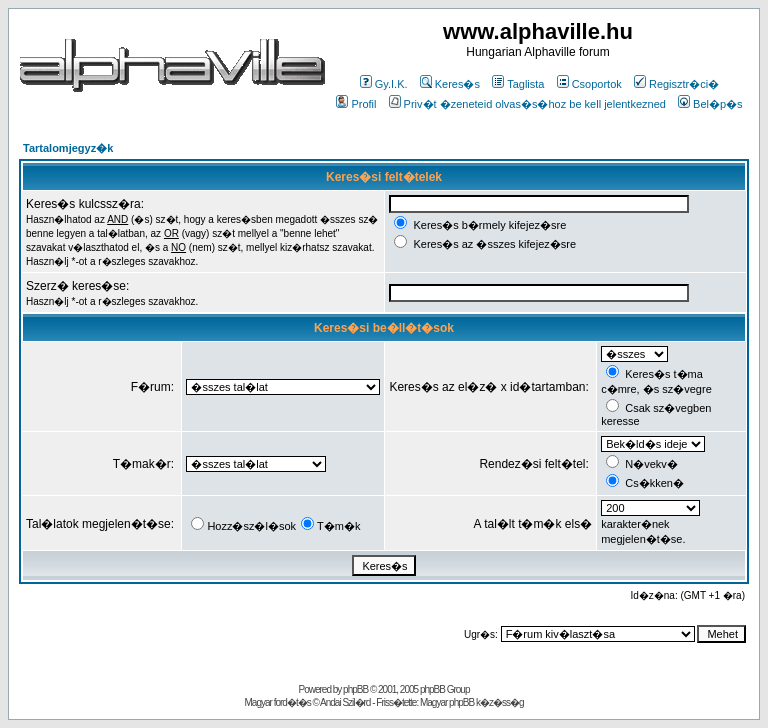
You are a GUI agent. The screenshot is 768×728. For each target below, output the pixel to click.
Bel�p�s (710, 104)
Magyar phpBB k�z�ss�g (472, 702)
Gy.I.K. (384, 84)
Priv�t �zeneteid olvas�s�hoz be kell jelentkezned (527, 104)
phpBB (355, 689)
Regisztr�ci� (676, 84)
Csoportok (589, 84)
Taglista (518, 84)
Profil (356, 104)
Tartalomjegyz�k (68, 148)
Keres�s (450, 84)
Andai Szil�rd (345, 702)
